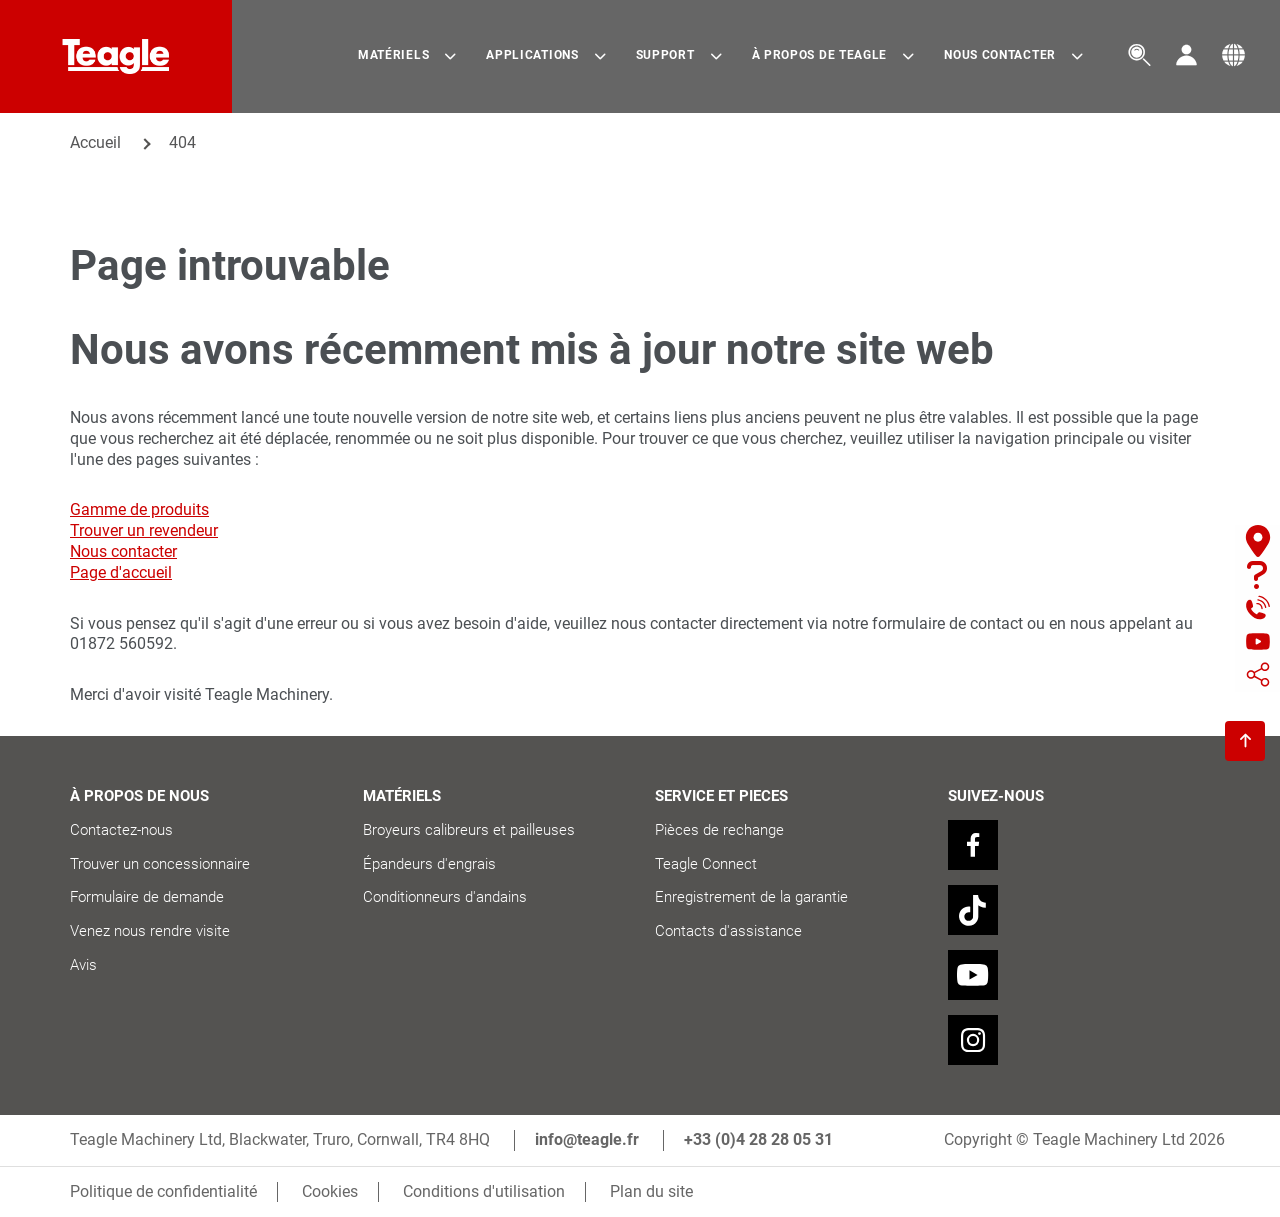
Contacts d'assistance (728, 931)
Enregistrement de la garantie (751, 897)
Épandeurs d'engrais (429, 864)
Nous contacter (123, 551)
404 (182, 142)
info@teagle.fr (587, 1139)
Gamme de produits (139, 509)
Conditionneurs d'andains (445, 897)
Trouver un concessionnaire (160, 864)
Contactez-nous (121, 830)
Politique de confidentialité (163, 1191)
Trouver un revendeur (144, 530)
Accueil (95, 142)
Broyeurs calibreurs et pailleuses (471, 830)
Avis (83, 965)
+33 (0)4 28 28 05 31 (758, 1139)
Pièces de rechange (719, 830)
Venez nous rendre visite (150, 931)
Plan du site (651, 1191)
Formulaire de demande (147, 897)
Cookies (330, 1191)
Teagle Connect (706, 864)
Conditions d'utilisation (484, 1191)
